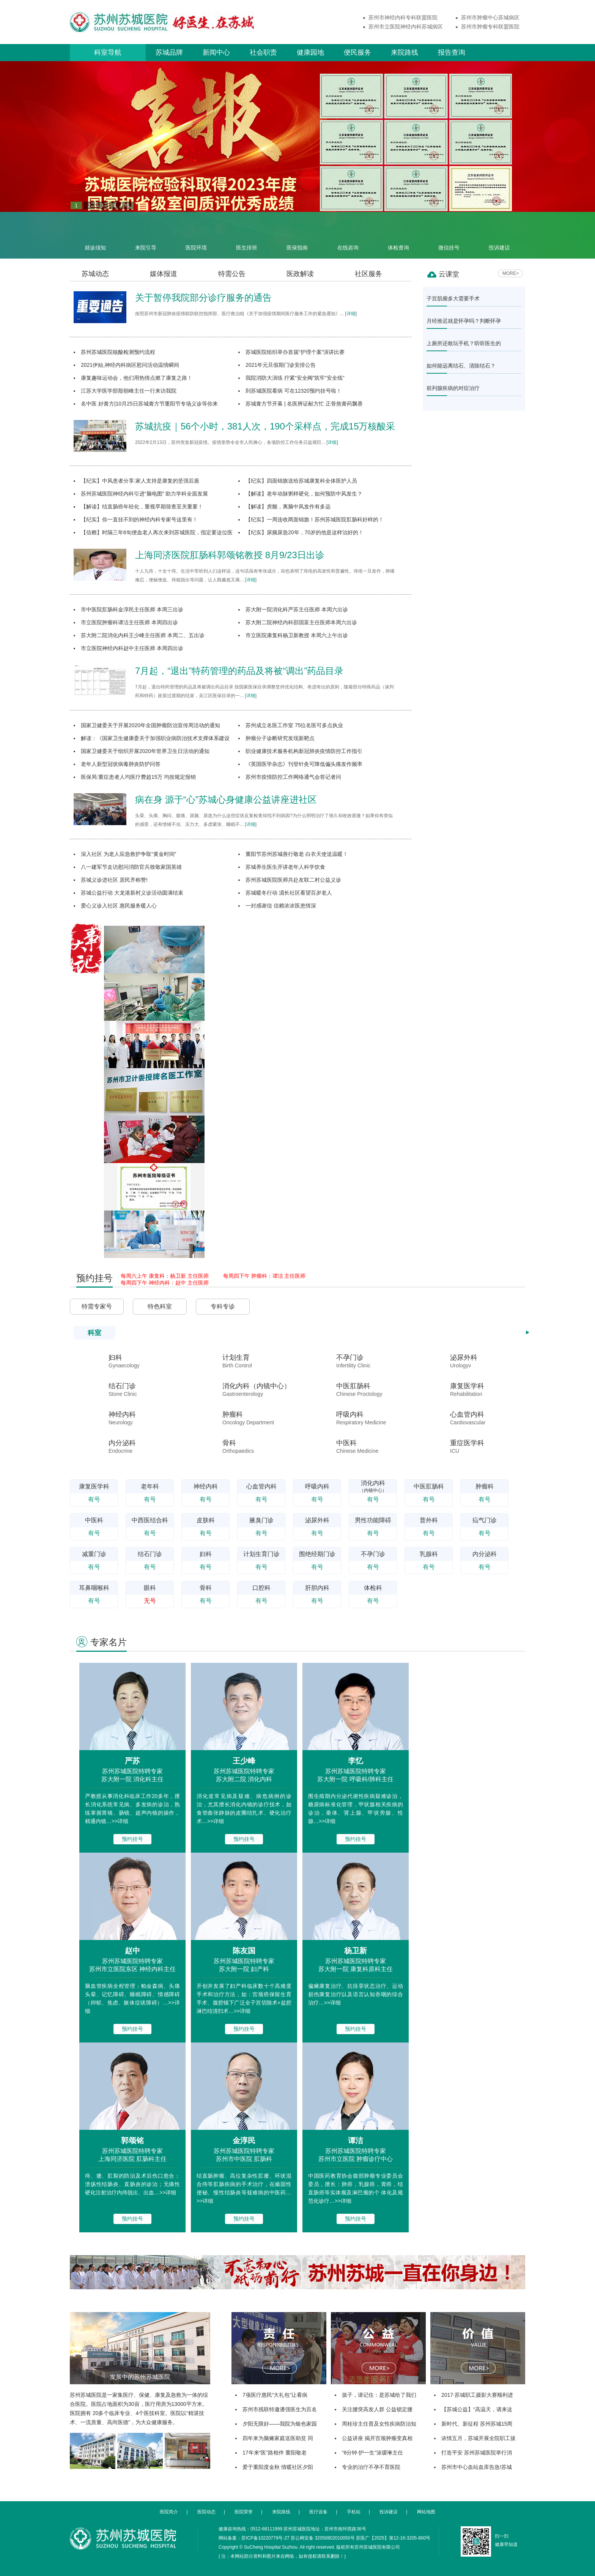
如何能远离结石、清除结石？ (461, 366)
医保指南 (297, 235)
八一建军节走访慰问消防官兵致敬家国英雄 (131, 867)
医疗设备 (318, 2511)
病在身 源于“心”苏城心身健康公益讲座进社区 (226, 799)
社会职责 (263, 52)
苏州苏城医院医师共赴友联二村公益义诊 (293, 880)
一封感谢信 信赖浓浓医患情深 (281, 906)
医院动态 (206, 2511)
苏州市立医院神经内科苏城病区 (405, 27)
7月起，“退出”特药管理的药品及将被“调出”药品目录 (239, 671)
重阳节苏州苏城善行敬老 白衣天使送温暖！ (297, 854)
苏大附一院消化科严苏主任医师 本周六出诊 (297, 609)
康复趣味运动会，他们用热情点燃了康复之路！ (136, 378)
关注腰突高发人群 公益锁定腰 (377, 2409)
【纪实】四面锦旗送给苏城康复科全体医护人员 (301, 481)
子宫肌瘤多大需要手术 (453, 298)
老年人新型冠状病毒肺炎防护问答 (121, 764)
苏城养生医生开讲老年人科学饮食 (285, 867)
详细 (351, 313)
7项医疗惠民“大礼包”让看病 (274, 2395)
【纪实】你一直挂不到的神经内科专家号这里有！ (139, 519)
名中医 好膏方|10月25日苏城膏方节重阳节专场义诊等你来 (149, 404)
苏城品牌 (169, 52)
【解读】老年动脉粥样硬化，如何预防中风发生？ (304, 494)
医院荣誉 (244, 2511)
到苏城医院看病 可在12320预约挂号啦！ (294, 391)
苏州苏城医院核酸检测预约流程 (118, 352)
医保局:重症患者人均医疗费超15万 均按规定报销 (138, 777)
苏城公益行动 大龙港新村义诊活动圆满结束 (132, 893)
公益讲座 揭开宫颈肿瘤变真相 (377, 2438)
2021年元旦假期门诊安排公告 (281, 365)
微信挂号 (449, 235)
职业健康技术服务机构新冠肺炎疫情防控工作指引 (304, 751)
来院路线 (404, 52)
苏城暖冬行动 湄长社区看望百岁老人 (289, 893)
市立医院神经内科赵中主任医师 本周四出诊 (132, 648)
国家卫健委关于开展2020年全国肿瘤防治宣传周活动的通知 (150, 725)
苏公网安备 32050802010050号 (323, 2538)
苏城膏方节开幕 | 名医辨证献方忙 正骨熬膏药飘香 (304, 404)
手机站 (353, 2511)
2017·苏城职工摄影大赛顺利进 (477, 2395)
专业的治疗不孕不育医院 (371, 2467)
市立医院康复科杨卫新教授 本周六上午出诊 (297, 635)
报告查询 (451, 52)
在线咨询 (348, 235)
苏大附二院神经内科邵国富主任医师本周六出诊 (301, 622)
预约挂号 (132, 1839)
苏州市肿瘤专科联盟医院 (490, 27)
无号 (150, 1600)
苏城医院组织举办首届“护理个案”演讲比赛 (295, 352)
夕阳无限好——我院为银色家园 (279, 2424)
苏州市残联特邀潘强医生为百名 (279, 2409)
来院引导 (145, 235)
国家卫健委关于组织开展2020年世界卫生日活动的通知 (145, 751)
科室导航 (107, 52)
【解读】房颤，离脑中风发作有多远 (288, 507)
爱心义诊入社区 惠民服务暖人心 (119, 906)
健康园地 (310, 52)
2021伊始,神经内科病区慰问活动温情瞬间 (130, 365)
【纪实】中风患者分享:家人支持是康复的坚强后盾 (140, 481)
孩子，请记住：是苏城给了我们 (379, 2395)
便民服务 (357, 52)
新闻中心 (216, 52)
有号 (94, 1499)
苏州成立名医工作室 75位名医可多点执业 (294, 725)
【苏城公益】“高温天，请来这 (476, 2409)
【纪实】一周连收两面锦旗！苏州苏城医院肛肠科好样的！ (315, 519)
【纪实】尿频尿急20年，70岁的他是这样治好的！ (305, 532)
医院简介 (169, 2511)
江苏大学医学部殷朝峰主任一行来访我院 (128, 391)
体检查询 (398, 235)
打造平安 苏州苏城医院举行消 (476, 2453)
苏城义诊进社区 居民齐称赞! (114, 880)
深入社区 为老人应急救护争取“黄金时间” (128, 854)
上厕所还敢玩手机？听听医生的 (464, 343)
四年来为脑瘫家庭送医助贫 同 (277, 2438)
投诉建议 (499, 235)
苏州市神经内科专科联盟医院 (403, 17)
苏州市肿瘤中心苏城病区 (490, 17)
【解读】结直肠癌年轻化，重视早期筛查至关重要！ (142, 507)
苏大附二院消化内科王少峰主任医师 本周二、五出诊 (143, 635)
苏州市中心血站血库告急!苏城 (476, 2467)
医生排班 (246, 235)
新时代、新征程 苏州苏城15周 (476, 2424)
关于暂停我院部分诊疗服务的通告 (203, 297)
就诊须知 (95, 235)
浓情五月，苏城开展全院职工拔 (478, 2438)
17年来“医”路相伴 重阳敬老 (274, 2453)
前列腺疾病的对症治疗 (453, 388)
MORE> (510, 273)
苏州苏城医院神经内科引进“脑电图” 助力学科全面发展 (144, 494)
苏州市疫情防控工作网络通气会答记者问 (293, 777)
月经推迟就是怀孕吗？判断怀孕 (464, 321)
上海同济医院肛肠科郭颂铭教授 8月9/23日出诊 (229, 555)
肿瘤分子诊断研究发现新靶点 (280, 738)
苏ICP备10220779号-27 (265, 2538)
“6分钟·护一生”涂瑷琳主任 (372, 2453)
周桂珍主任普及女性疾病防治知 (379, 2424)
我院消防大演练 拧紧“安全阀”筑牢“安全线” (295, 378)
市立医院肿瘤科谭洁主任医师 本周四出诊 (129, 622)
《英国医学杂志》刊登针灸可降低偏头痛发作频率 (304, 764)
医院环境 (196, 235)
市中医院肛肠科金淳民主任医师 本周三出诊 (132, 609)
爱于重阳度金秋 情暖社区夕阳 (277, 2467)
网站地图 (426, 2511)
